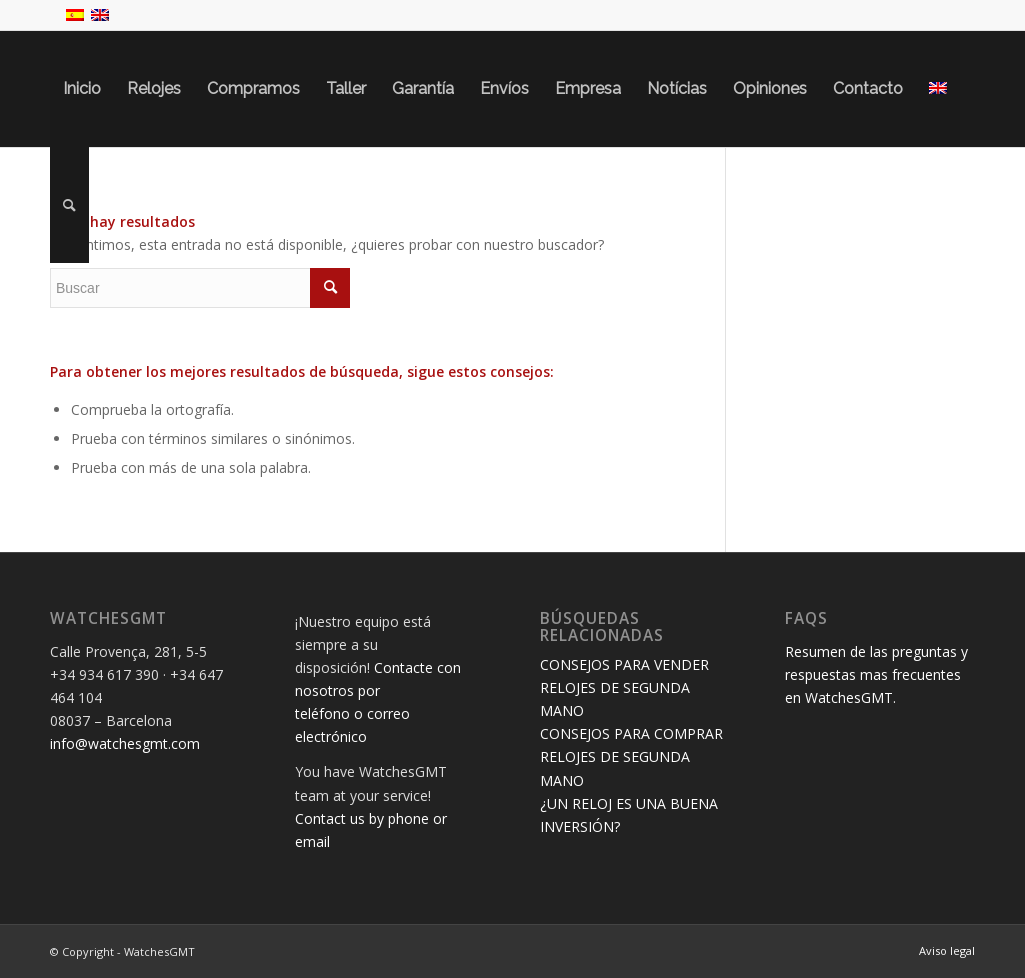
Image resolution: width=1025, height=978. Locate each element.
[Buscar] (69, 205)
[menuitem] (82, 89)
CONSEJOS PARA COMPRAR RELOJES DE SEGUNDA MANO (631, 756)
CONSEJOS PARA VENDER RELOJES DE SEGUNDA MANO (624, 687)
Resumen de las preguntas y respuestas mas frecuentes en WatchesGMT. (876, 674)
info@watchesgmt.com (125, 743)
